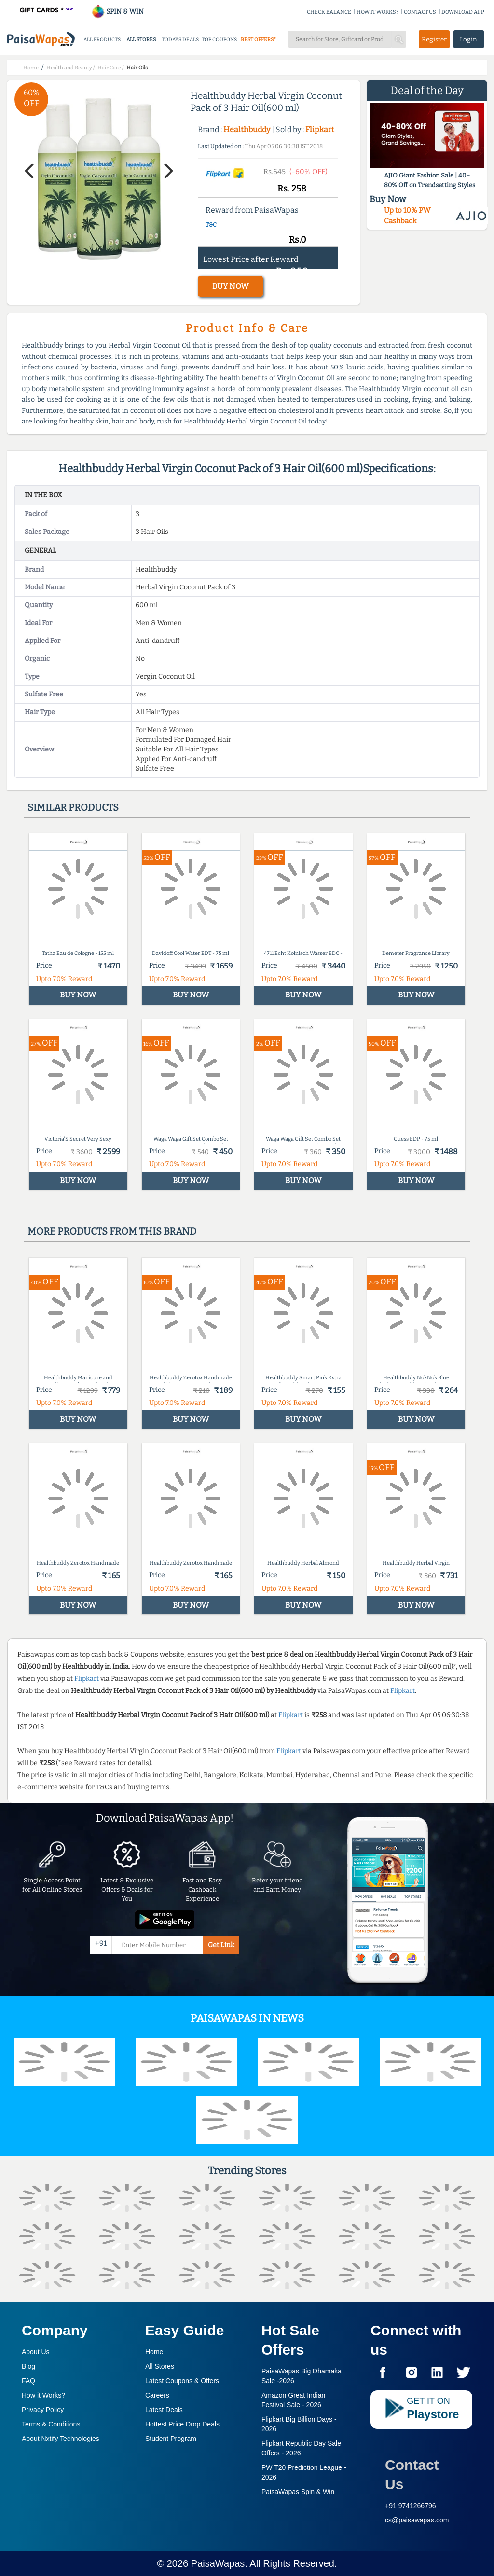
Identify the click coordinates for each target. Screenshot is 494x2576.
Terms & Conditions (51, 2424)
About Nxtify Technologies (60, 2438)
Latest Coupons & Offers (182, 2381)
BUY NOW (230, 286)
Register (434, 39)
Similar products (73, 807)
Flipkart (319, 129)
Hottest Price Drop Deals (182, 2424)
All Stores (159, 2366)
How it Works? (43, 2395)
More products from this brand (111, 1231)
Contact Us (412, 2474)
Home (154, 2352)
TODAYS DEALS (180, 39)
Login (468, 39)
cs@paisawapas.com (417, 2520)
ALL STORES (141, 39)
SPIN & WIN (117, 11)
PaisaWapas (218, 2563)
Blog (28, 2366)
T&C (211, 224)
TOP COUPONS (219, 39)
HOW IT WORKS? (377, 12)
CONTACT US (420, 12)
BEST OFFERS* (258, 39)
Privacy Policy (43, 2409)
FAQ (28, 2381)
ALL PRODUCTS (102, 39)
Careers (157, 2395)
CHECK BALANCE (329, 12)
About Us (36, 2352)
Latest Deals (164, 2409)
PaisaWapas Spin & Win (297, 2491)
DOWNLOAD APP (462, 12)
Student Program (170, 2438)
